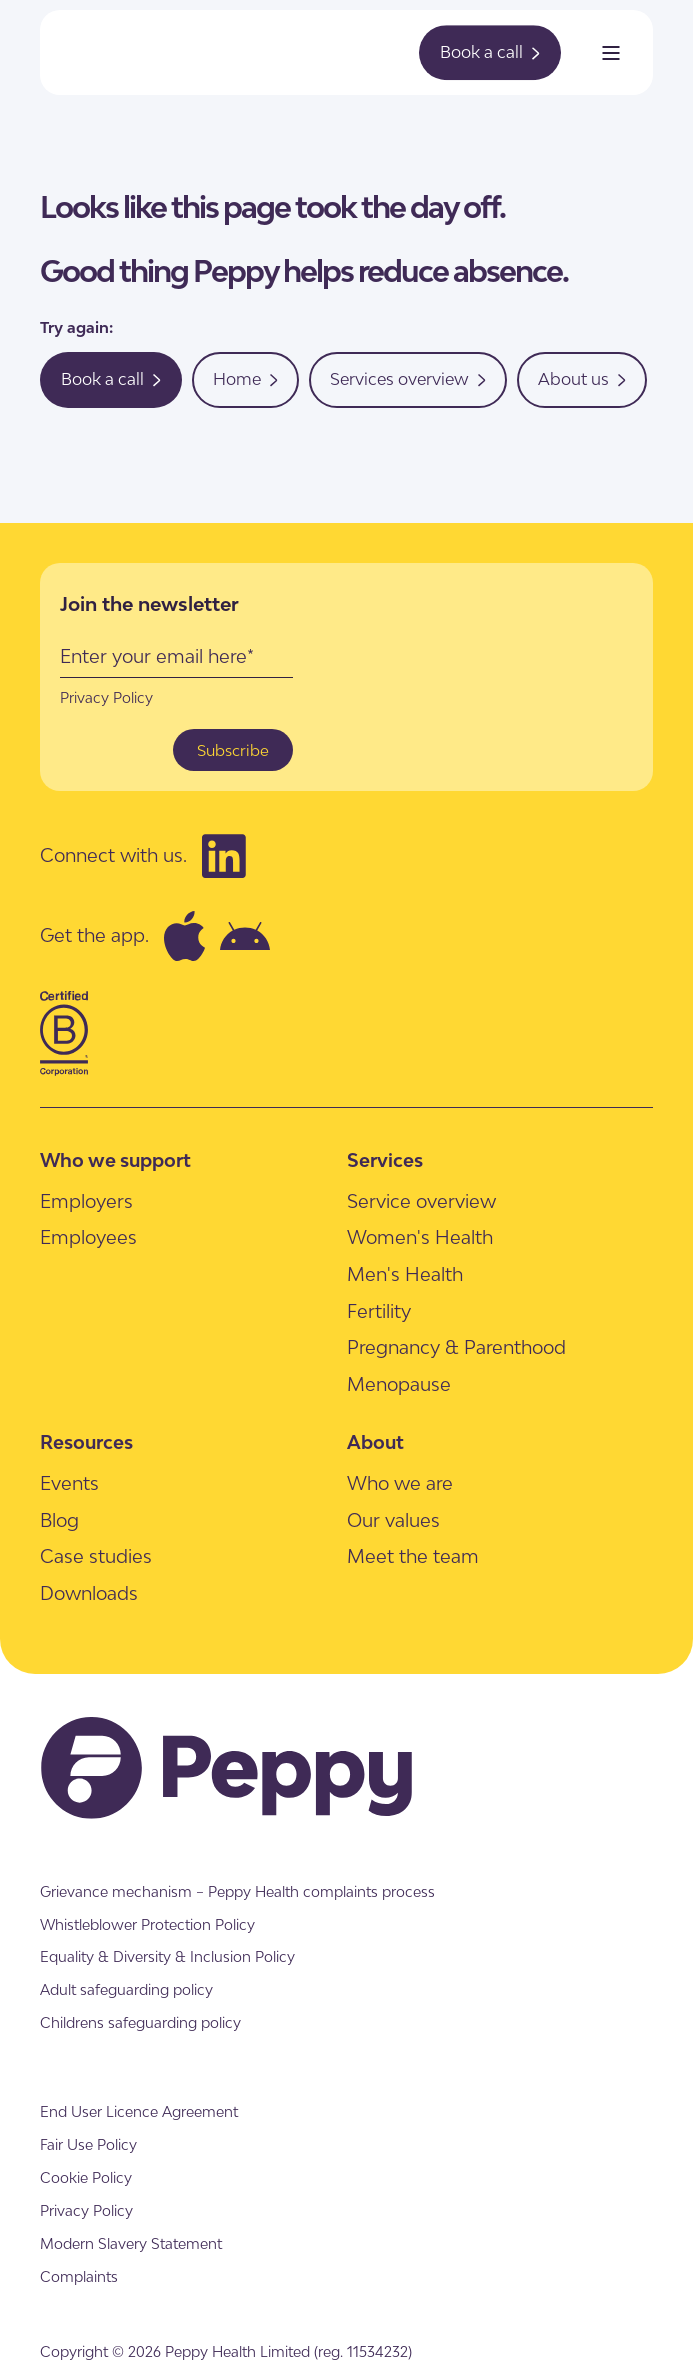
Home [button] (245, 379)
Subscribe (233, 750)
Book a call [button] (490, 52)
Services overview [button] (408, 379)
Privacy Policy (106, 697)
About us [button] (582, 379)
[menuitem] (86, 1200)
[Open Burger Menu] (611, 53)
